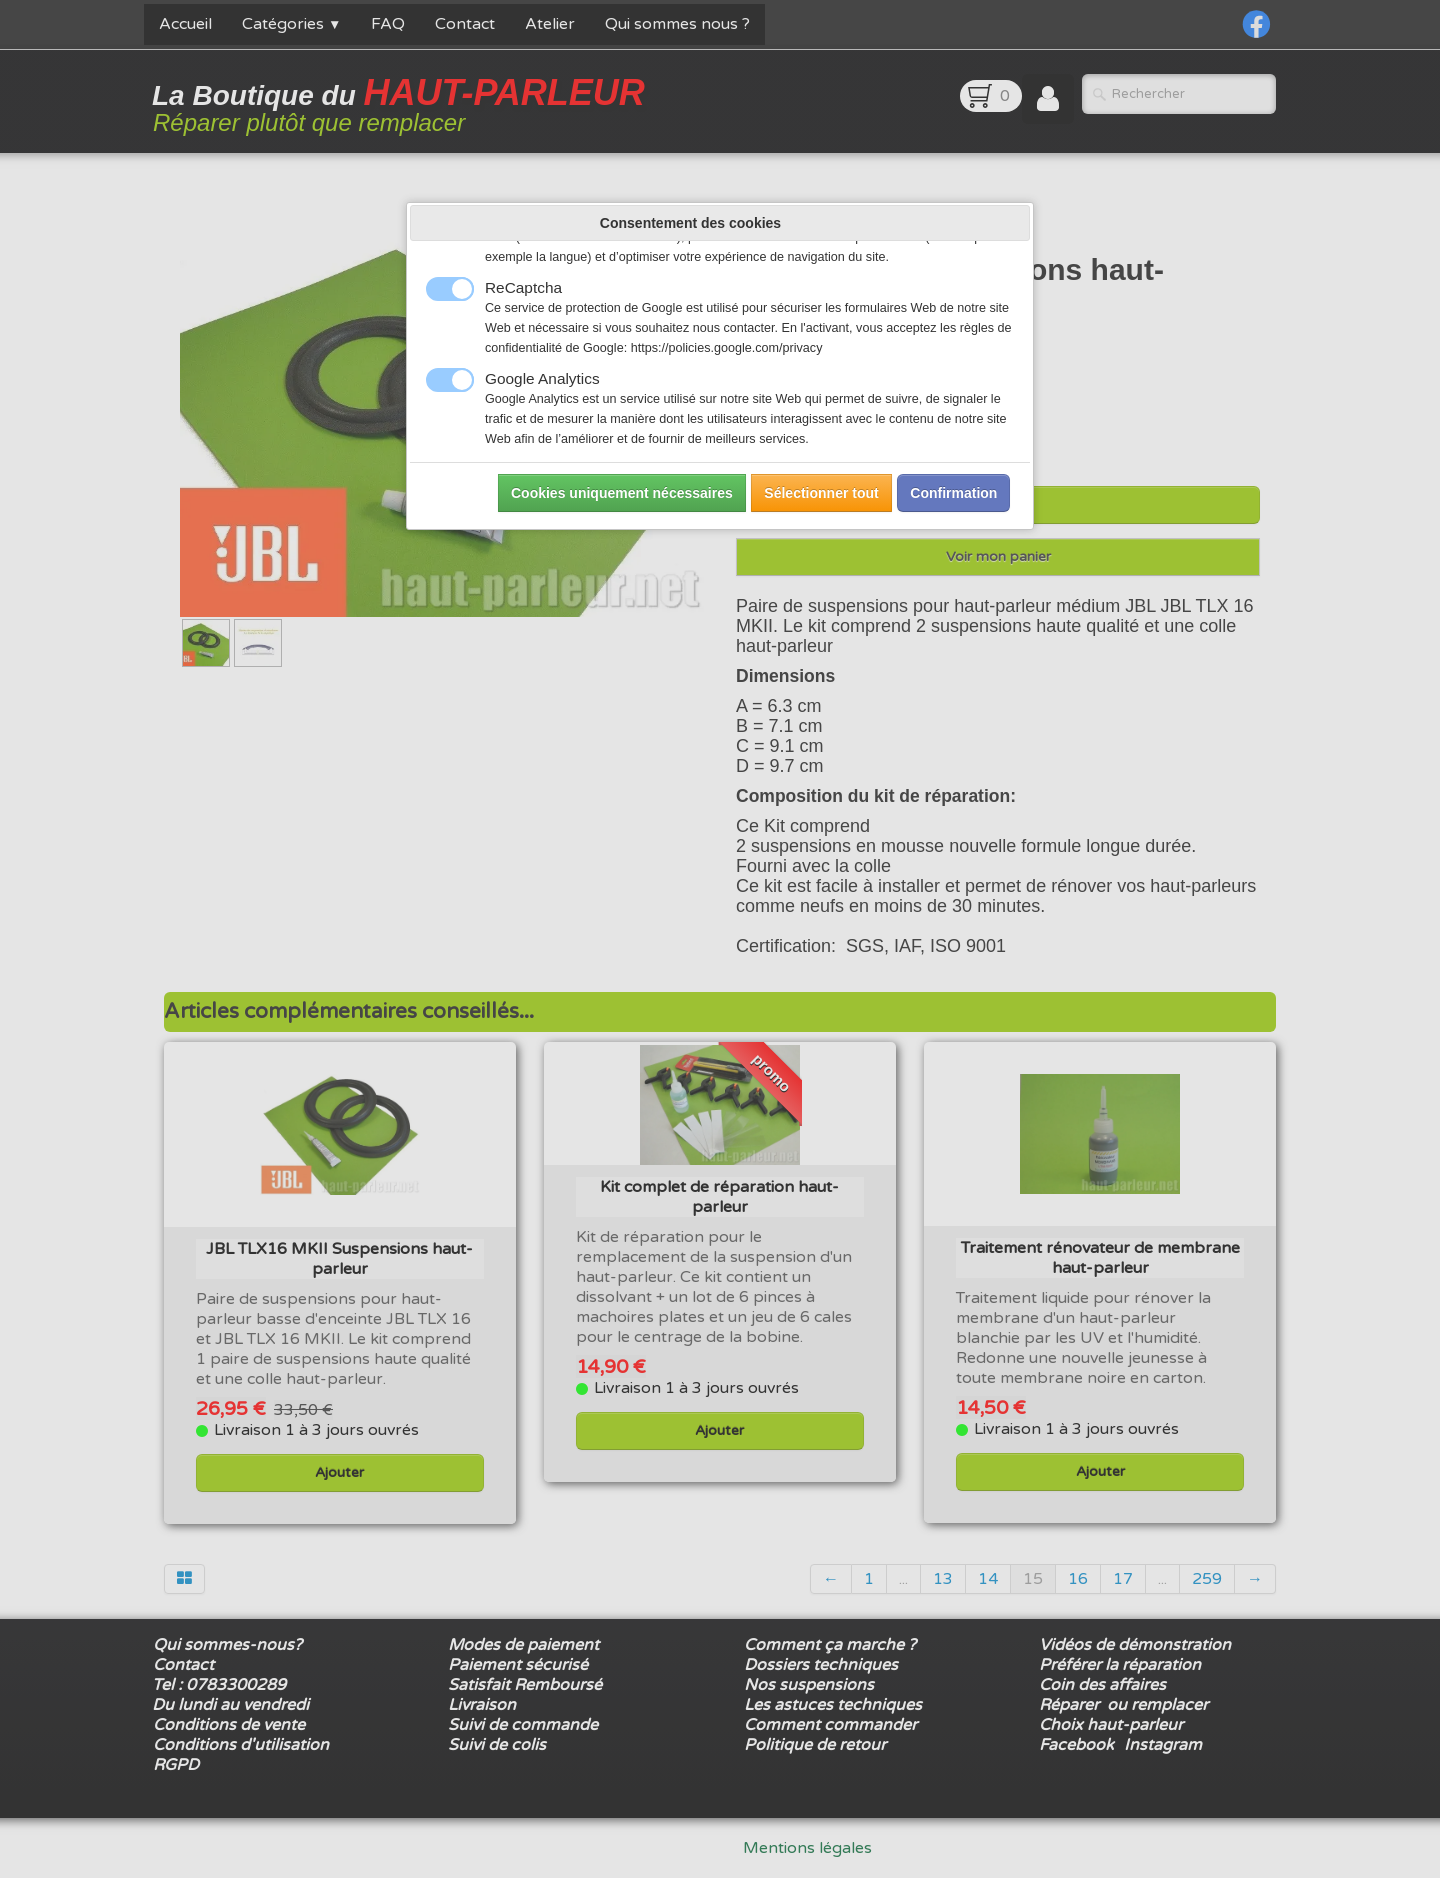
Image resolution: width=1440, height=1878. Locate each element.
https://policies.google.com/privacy (727, 348)
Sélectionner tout (821, 493)
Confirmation (953, 493)
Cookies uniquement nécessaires (622, 493)
